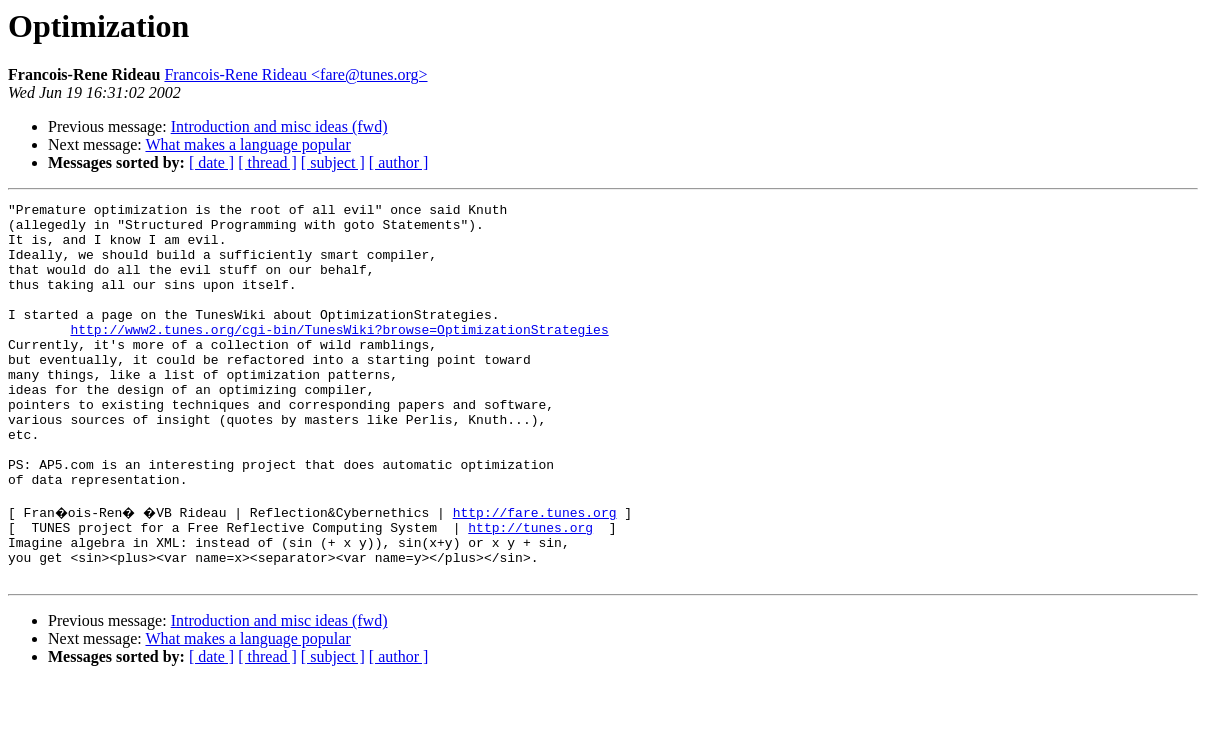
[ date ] (211, 162)
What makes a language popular (247, 144)
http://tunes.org (530, 590)
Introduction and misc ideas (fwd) (279, 126)
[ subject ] (333, 162)
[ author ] (399, 162)
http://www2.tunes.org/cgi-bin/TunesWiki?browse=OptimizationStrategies (339, 356)
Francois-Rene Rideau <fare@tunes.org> (295, 74)
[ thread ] (267, 162)
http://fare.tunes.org (542, 572)
